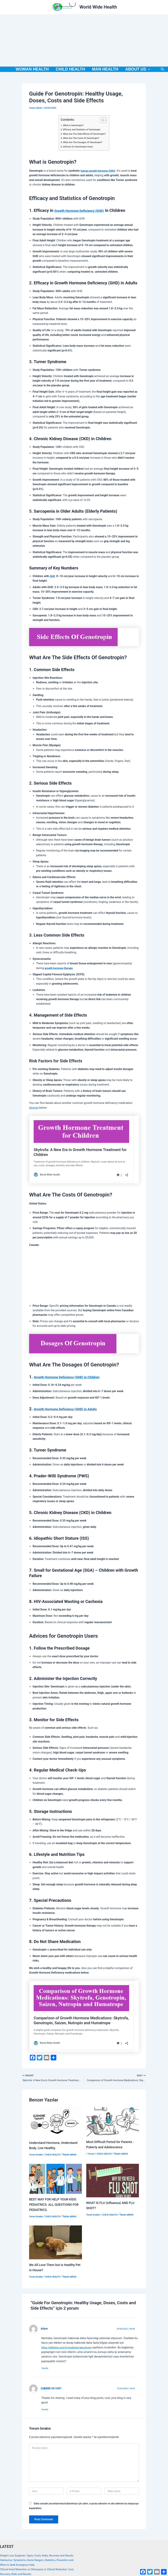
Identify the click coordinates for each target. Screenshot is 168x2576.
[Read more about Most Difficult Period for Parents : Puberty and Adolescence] (112, 2127)
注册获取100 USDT (52, 2394)
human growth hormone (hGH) (100, 170)
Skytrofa (34, 1113)
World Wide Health (98, 7)
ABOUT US (137, 69)
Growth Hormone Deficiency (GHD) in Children (77, 1382)
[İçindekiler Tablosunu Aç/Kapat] (104, 120)
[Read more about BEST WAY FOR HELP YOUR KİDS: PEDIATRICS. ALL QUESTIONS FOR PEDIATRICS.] (55, 2184)
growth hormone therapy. (60, 973)
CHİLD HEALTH (55, 2160)
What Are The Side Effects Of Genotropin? (84, 133)
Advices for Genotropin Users (77, 146)
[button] (148, 69)
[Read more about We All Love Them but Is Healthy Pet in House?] (55, 2248)
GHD (53, 581)
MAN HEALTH (103, 69)
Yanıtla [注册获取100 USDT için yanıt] (46, 2416)
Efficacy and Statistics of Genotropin (81, 129)
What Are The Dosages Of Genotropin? (82, 142)
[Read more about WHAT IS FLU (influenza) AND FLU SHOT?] (112, 2186)
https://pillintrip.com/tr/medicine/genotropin (69, 2353)
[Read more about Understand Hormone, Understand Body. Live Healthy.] (55, 2128)
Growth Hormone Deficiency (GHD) (87, 210)
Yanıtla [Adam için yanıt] (46, 2374)
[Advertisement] (84, 40)
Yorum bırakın (36, 2160)
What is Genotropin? (72, 125)
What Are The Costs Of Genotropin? (81, 138)
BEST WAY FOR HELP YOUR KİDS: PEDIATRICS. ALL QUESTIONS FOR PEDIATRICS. (55, 2210)
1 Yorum (91, 2159)
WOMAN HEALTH (28, 69)
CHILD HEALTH (67, 69)
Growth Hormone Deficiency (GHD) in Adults (75, 1414)
